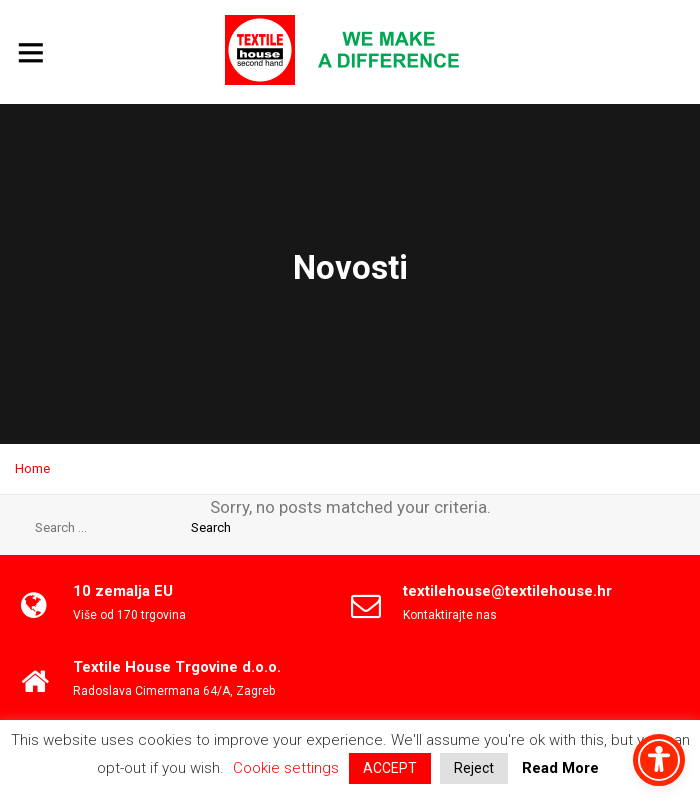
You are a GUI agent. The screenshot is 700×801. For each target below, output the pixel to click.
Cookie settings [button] (286, 768)
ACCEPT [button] (390, 768)
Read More (560, 768)
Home (32, 468)
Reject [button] (474, 768)
